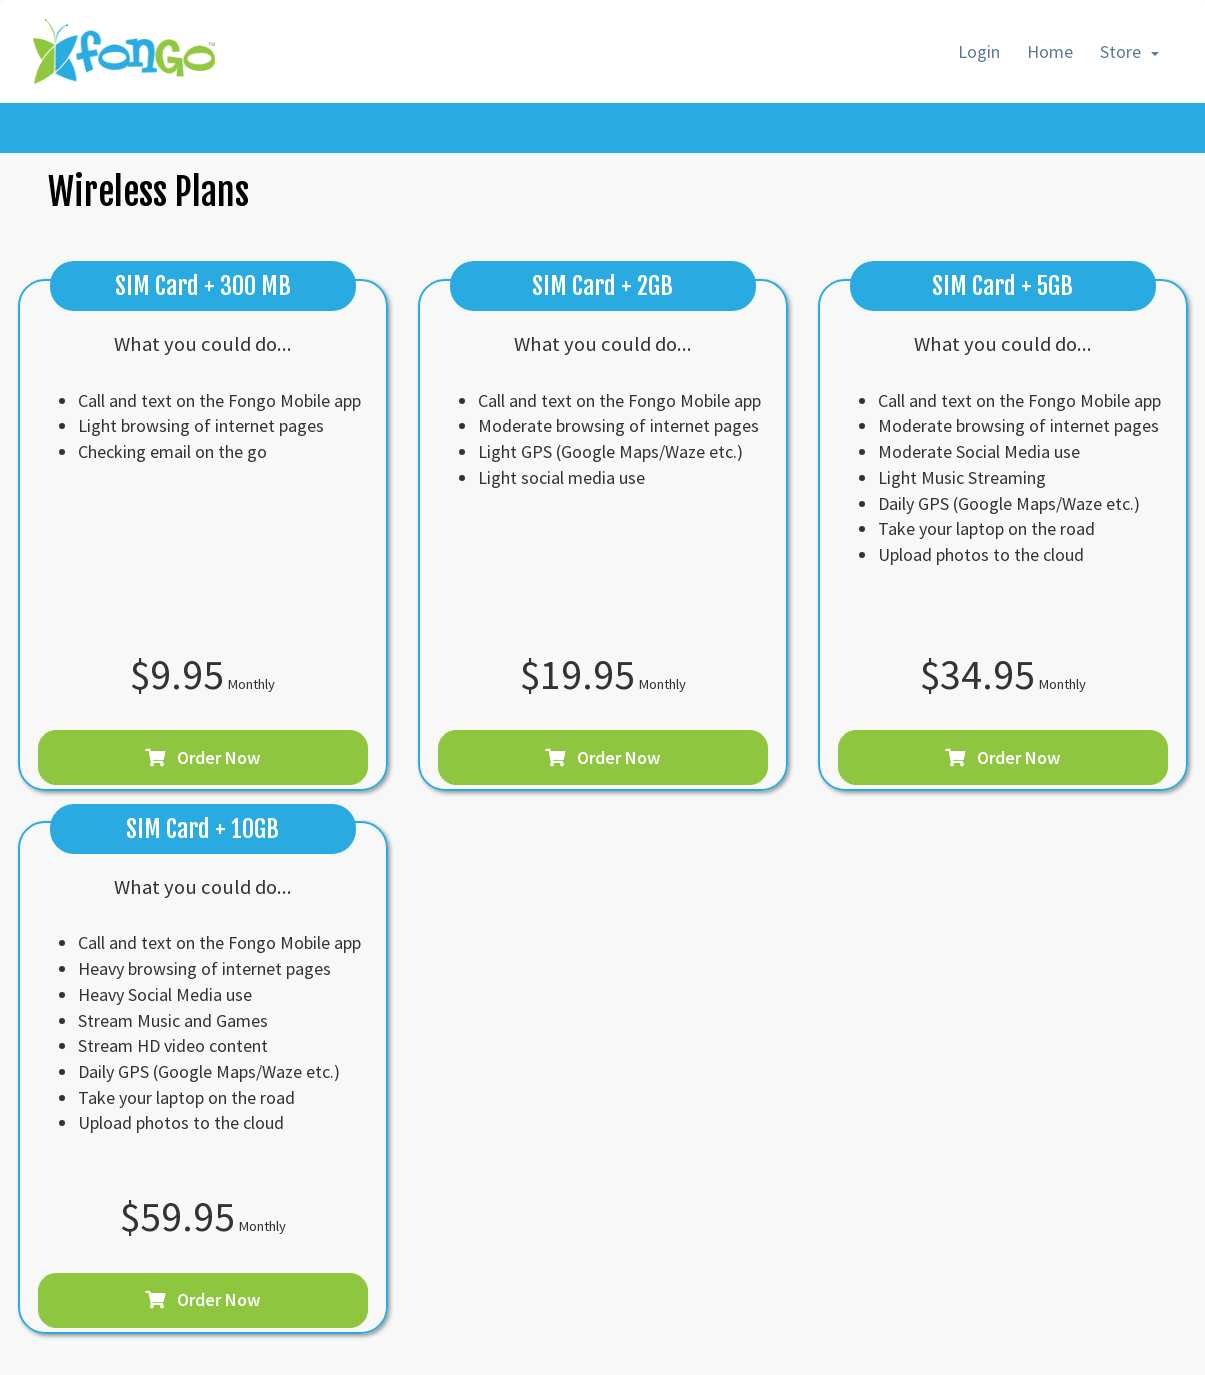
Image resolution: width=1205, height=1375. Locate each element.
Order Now (202, 757)
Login (979, 51)
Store (1129, 51)
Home (1050, 51)
